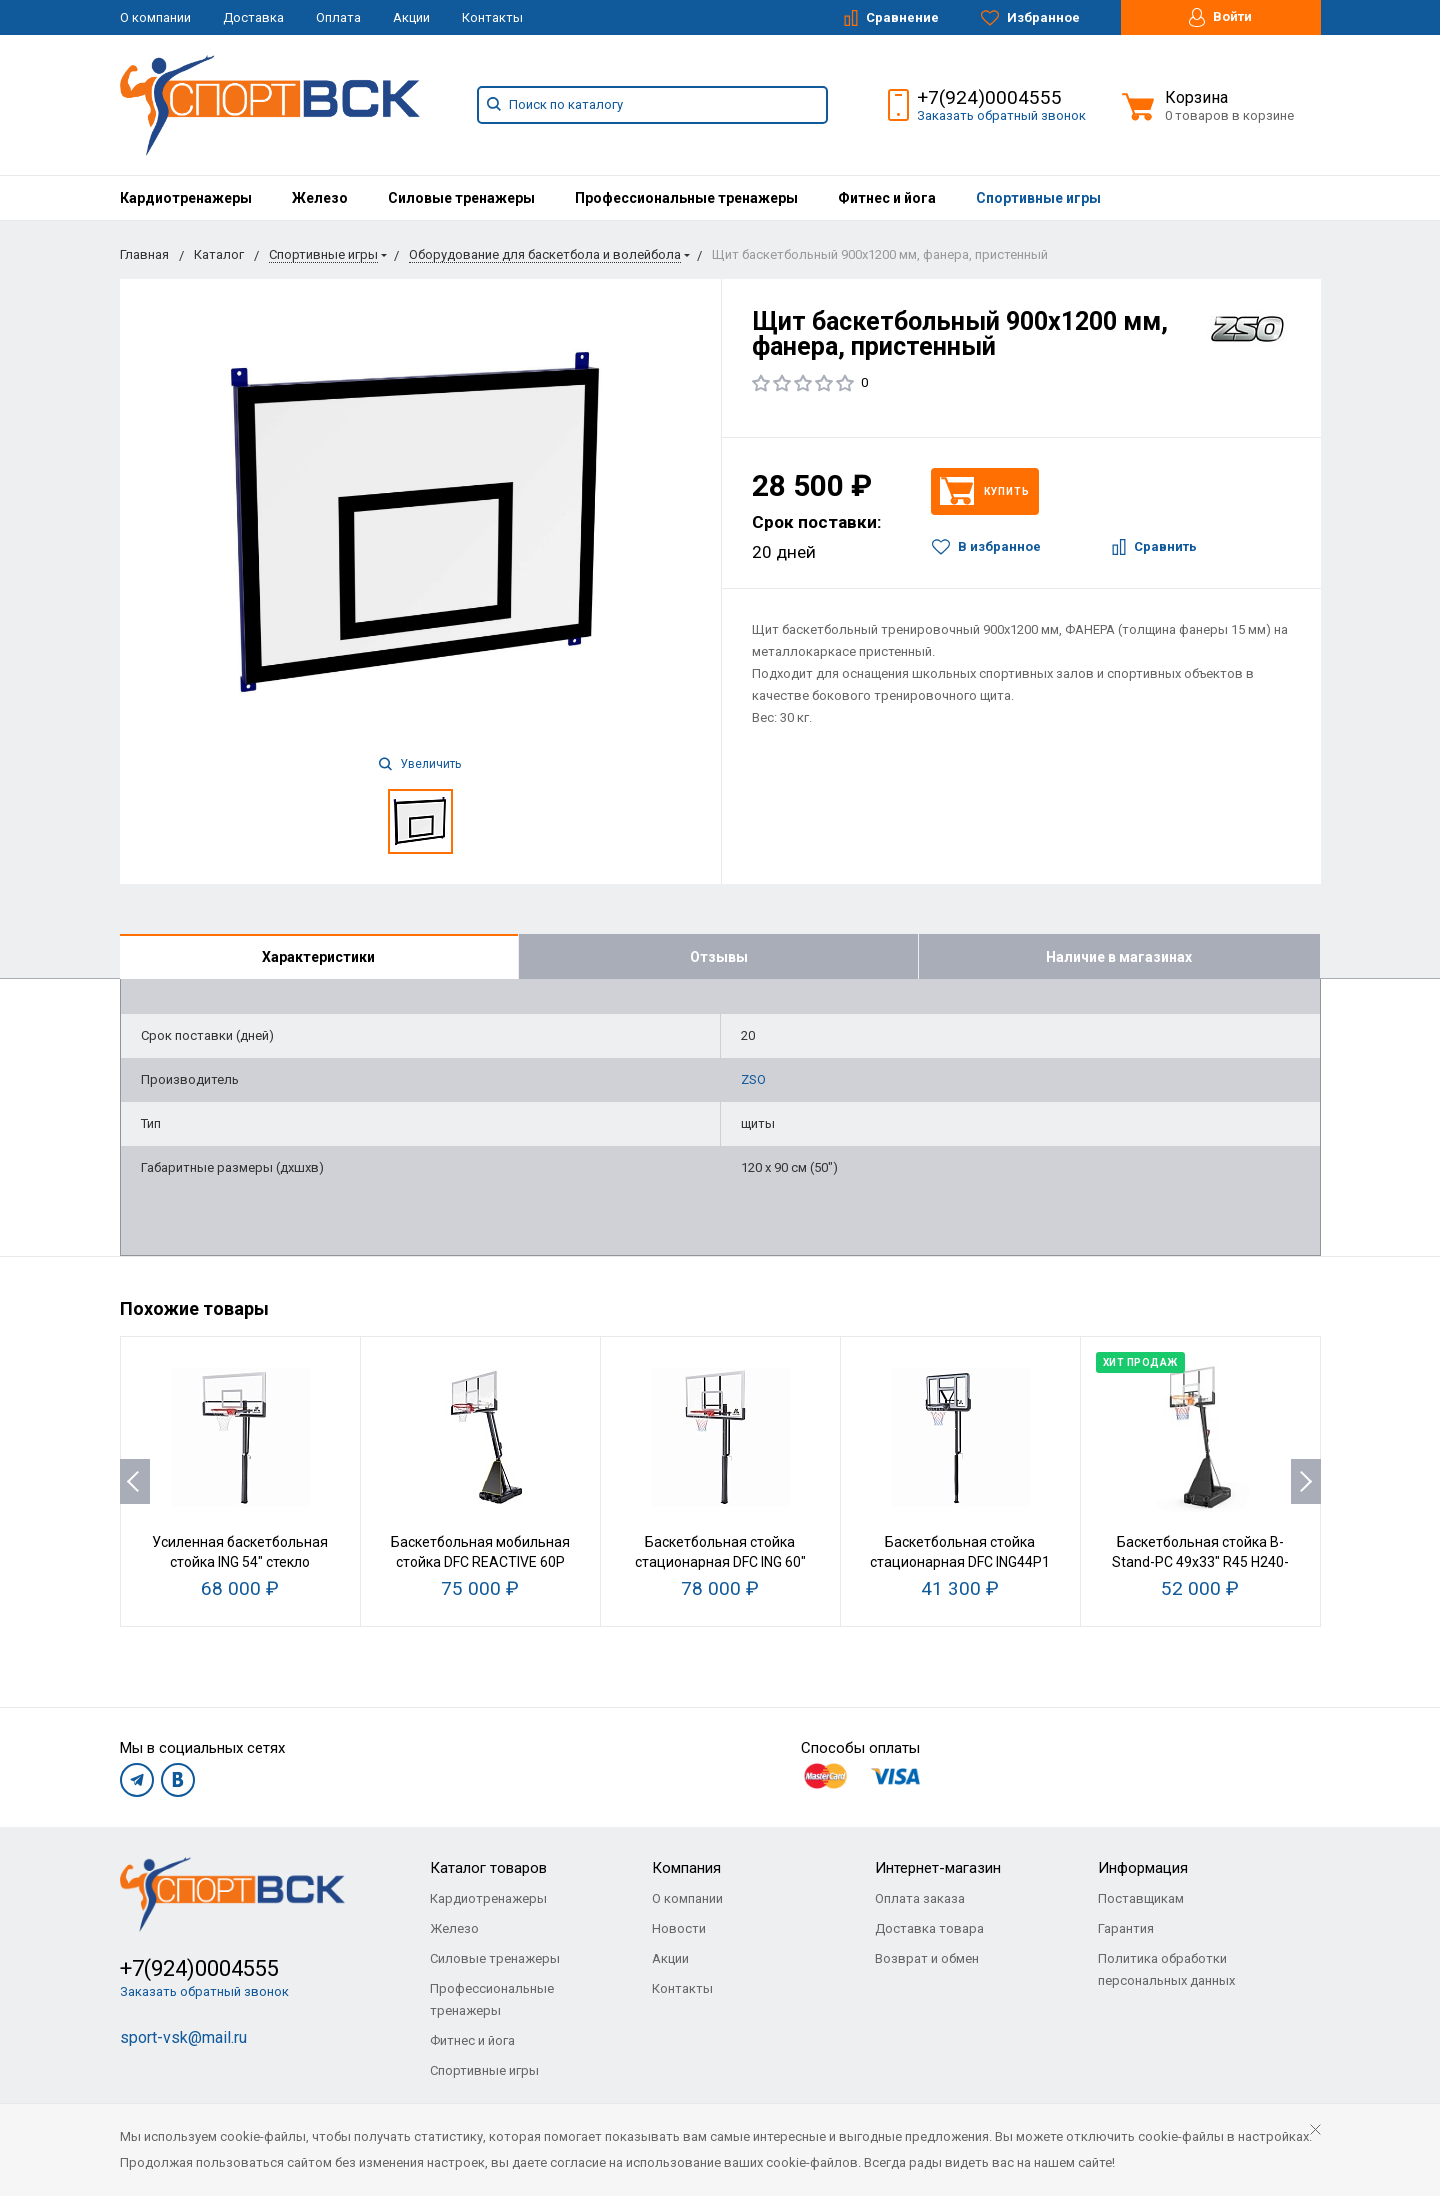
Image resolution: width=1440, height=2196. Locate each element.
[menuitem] (186, 198)
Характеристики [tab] (318, 957)
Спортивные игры (1038, 198)
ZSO (753, 1079)
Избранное (1030, 18)
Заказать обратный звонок (1001, 115)
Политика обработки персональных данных (1166, 1969)
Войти (1220, 17)
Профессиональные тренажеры (686, 198)
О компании (155, 17)
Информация (1143, 1868)
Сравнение (891, 18)
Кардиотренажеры (186, 198)
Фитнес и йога (887, 198)
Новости (679, 1928)
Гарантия (1126, 1928)
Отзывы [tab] (719, 957)
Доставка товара (929, 1928)
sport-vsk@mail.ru (183, 2037)
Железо (320, 198)
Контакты (492, 17)
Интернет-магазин (938, 1868)
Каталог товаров (488, 1868)
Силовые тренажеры (461, 198)
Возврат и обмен (927, 1958)
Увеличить (420, 764)
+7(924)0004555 (989, 97)
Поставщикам (1141, 1898)
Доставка (253, 17)
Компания (686, 1868)
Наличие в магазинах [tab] (1119, 957)
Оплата (338, 17)
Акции (411, 17)
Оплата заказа (920, 1898)
